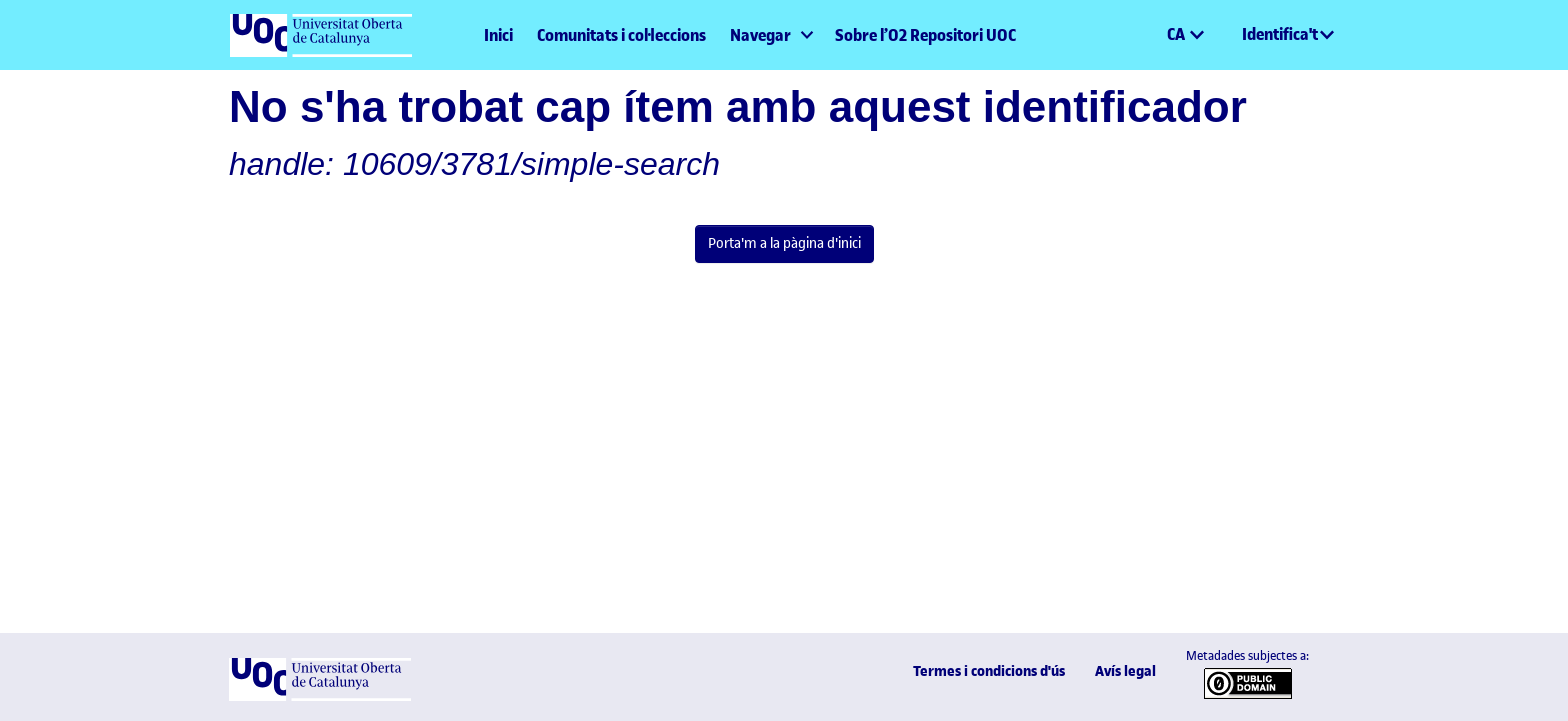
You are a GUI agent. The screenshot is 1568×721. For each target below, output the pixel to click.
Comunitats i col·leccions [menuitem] (621, 35)
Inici (498, 35)
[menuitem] (770, 35)
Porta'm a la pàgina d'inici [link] (784, 242)
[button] (1150, 35)
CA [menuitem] (1177, 34)
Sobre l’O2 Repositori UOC (925, 35)
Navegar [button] (760, 35)
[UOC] (320, 696)
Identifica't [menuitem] (1280, 34)
